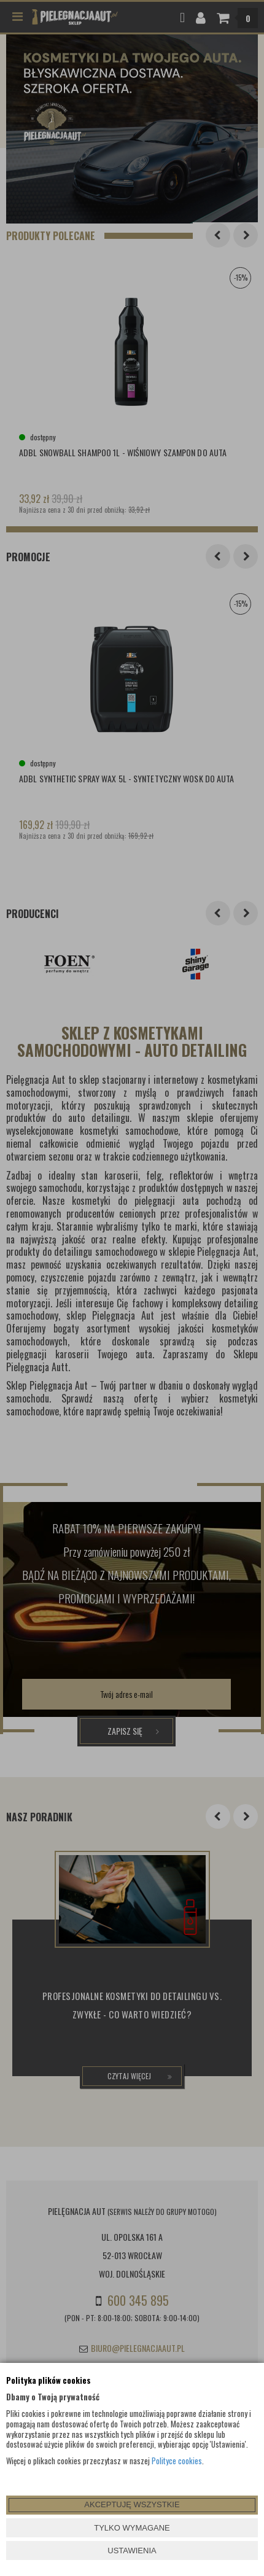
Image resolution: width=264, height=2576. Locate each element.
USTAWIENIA (131, 2550)
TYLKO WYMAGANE (132, 2527)
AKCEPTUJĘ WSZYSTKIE (131, 2504)
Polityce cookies (177, 2460)
